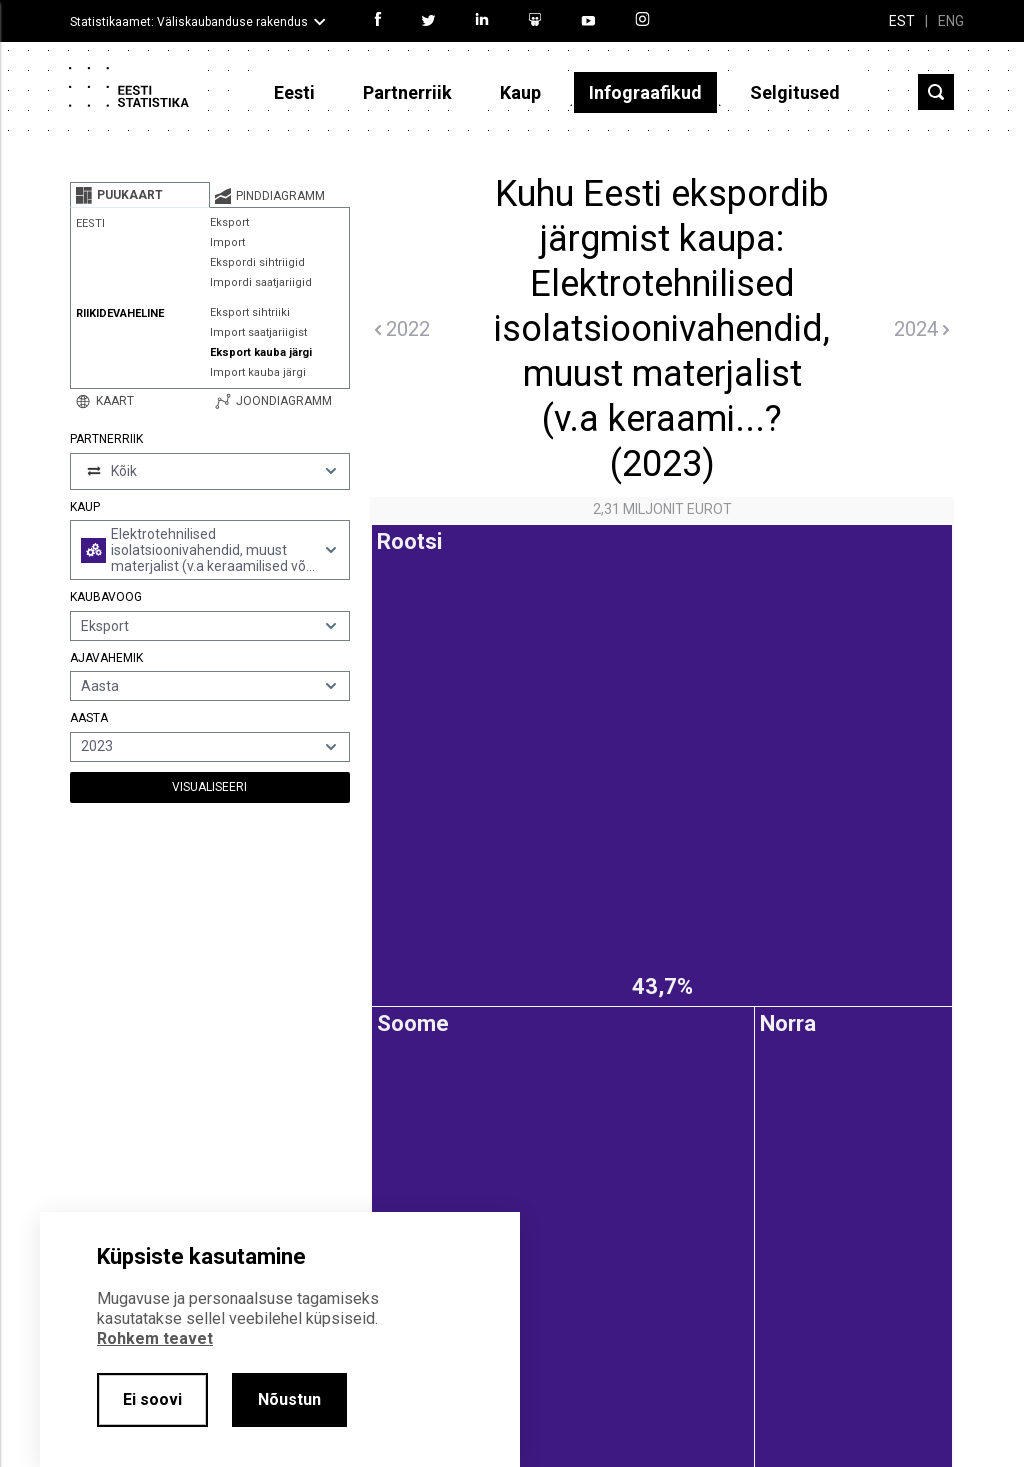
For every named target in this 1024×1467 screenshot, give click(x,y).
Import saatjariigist (258, 332)
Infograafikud (645, 92)
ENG (951, 21)
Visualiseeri (209, 787)
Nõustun (289, 1399)
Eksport (229, 222)
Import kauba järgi (258, 372)
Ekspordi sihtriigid (257, 262)
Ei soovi (152, 1399)
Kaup (520, 92)
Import (227, 242)
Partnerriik (407, 92)
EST (902, 21)
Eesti (294, 92)
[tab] (140, 195)
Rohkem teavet (155, 1338)
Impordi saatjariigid (261, 282)
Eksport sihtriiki (250, 312)
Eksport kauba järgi (261, 352)
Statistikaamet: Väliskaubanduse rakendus (189, 22)
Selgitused (795, 92)
